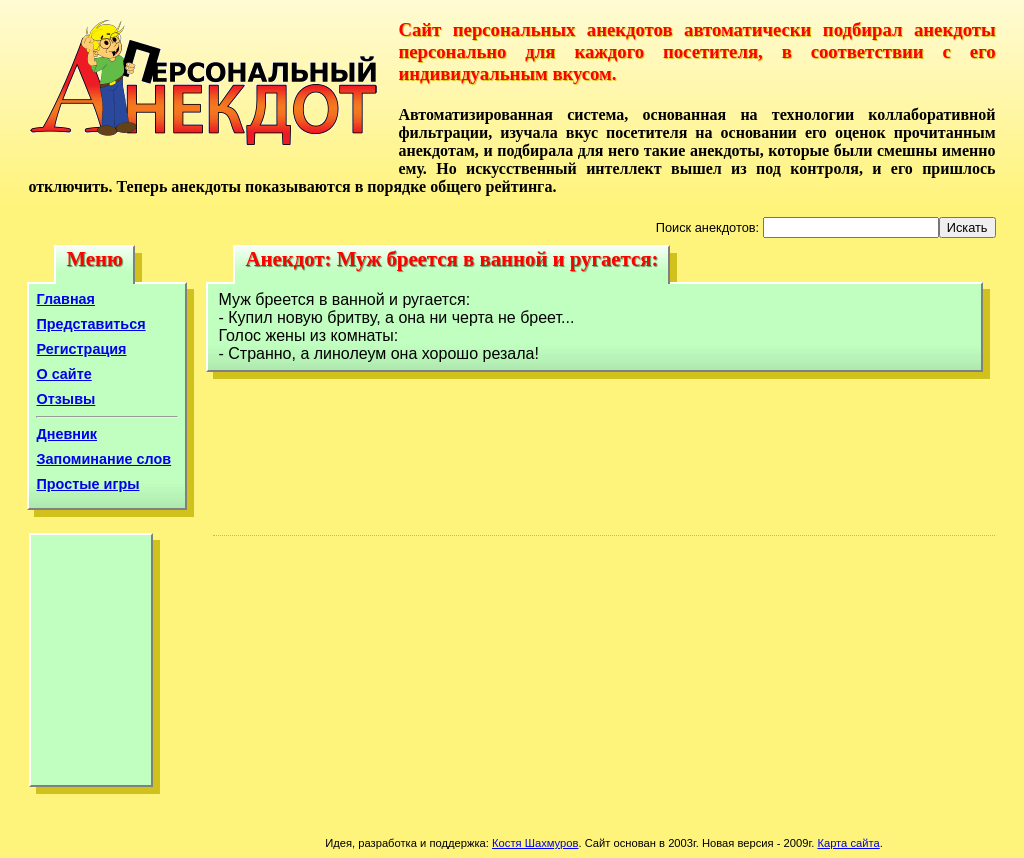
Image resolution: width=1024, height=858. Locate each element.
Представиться (90, 324)
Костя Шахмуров (535, 843)
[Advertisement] (91, 665)
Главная (65, 299)
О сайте (63, 374)
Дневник (66, 434)
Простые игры (87, 484)
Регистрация (81, 349)
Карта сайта (848, 843)
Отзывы (65, 399)
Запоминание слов (103, 459)
